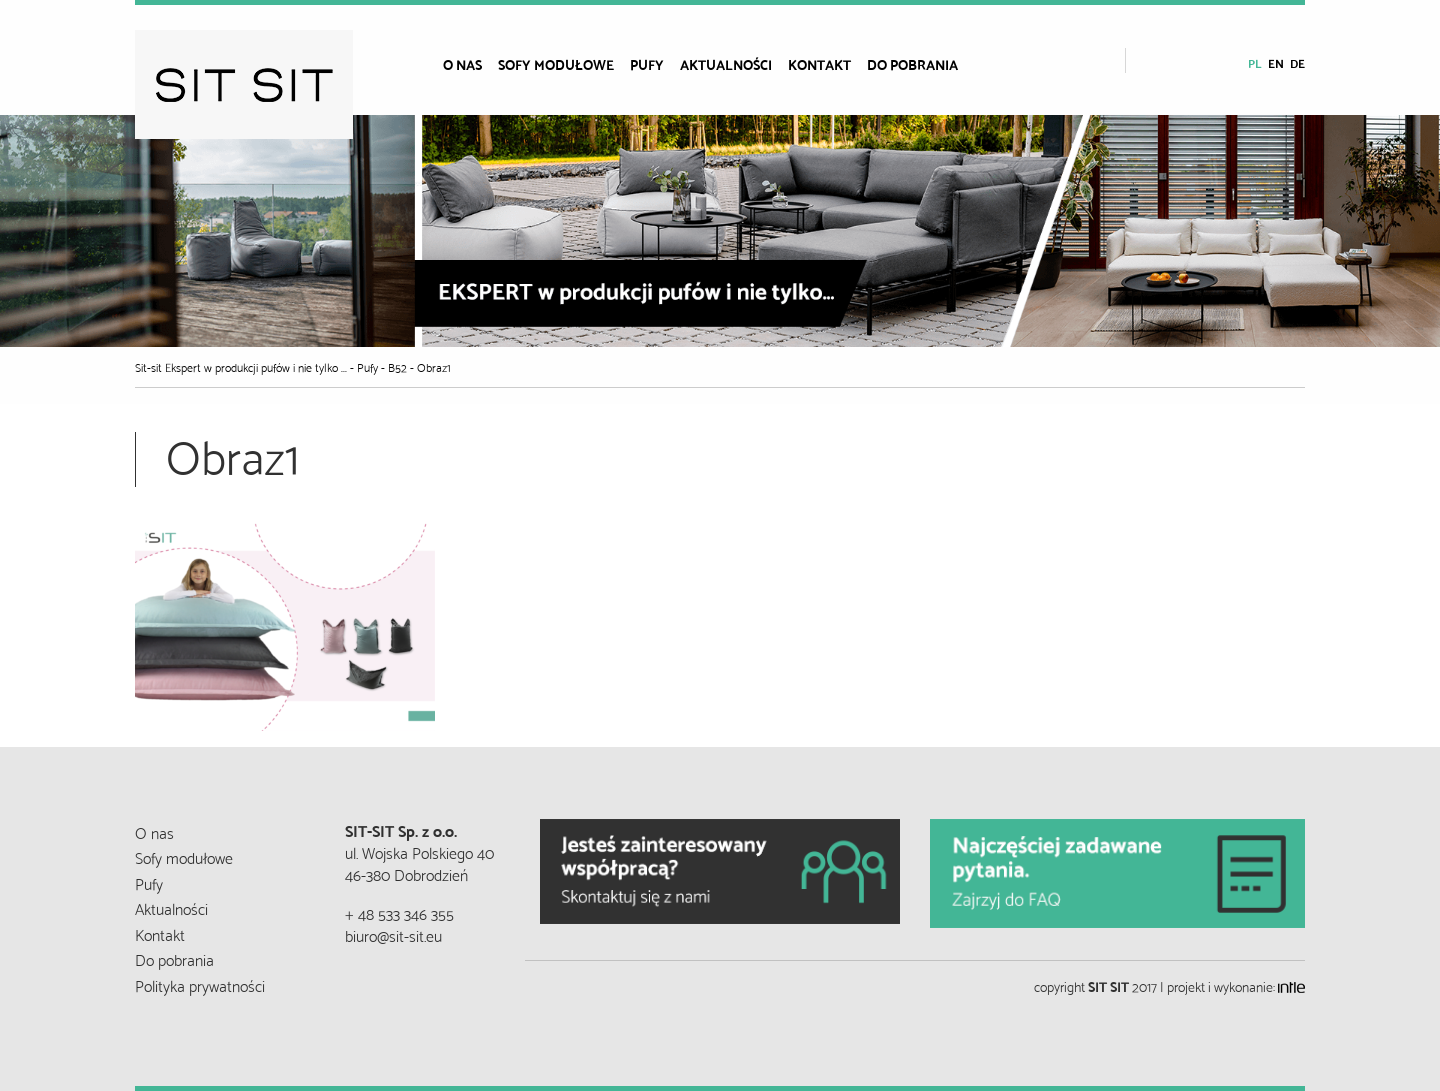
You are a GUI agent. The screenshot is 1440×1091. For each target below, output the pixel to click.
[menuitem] (470, 64)
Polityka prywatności (200, 984)
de (1297, 62)
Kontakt (819, 64)
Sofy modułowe (556, 64)
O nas (462, 64)
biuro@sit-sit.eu (393, 934)
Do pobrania (912, 64)
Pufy (647, 64)
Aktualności (726, 64)
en (1276, 62)
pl (1255, 62)
